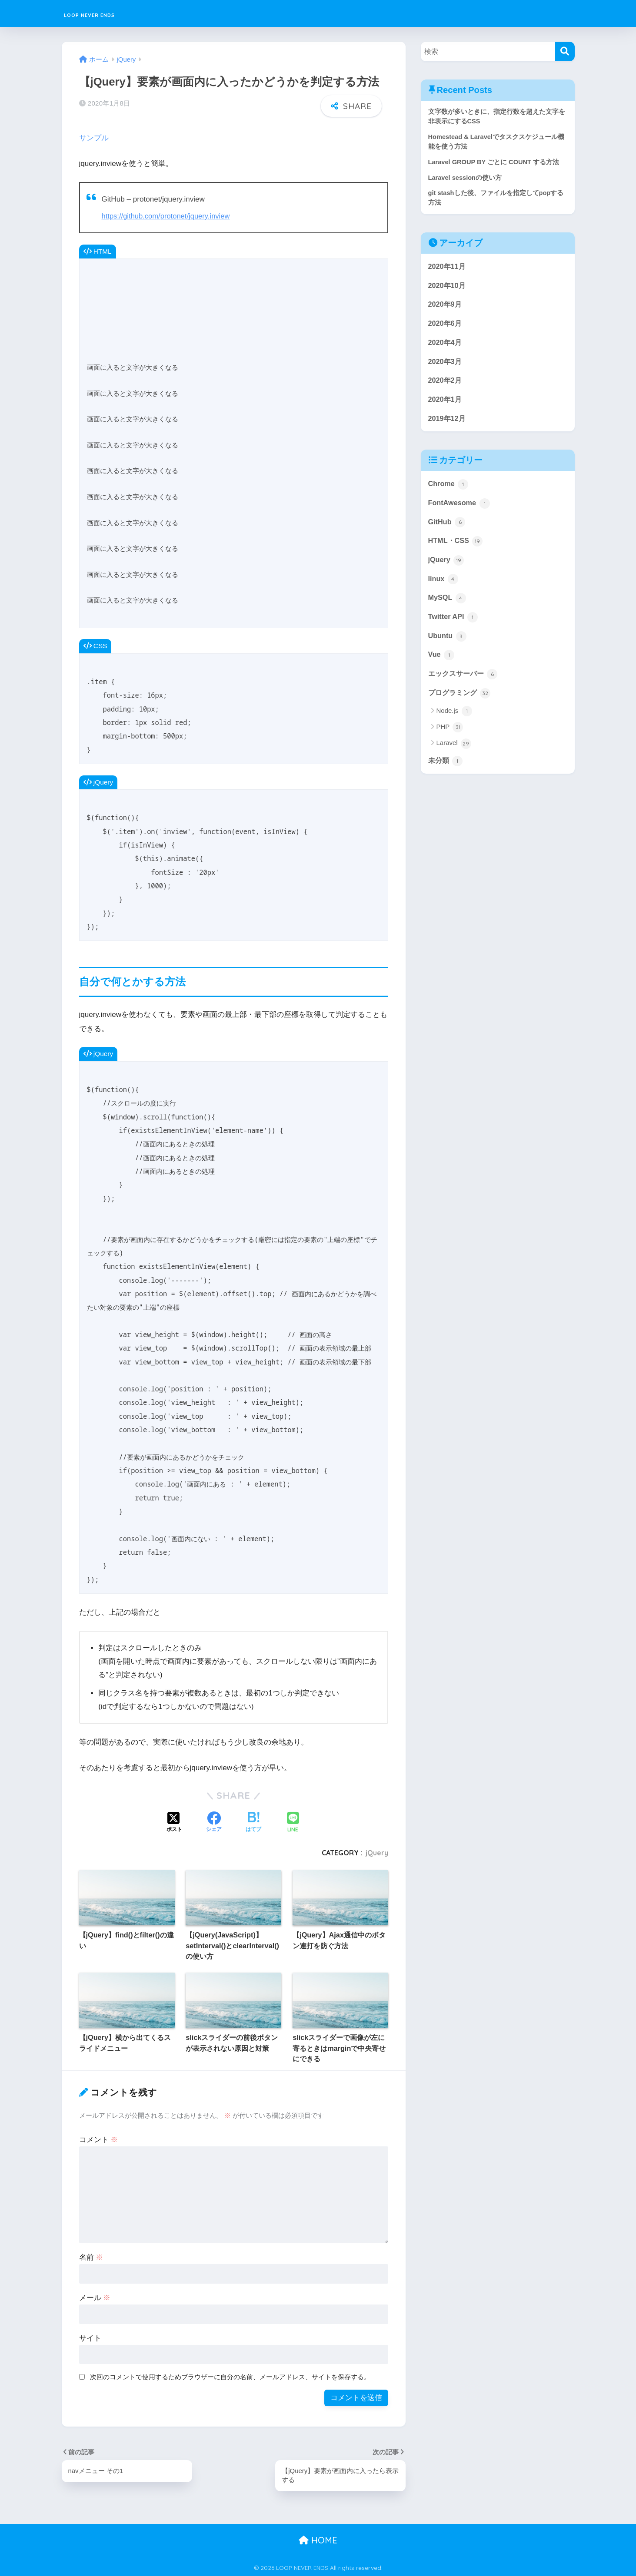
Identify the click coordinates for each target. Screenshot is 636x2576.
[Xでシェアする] (174, 1821)
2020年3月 (445, 366)
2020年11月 (447, 269)
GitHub (447, 529)
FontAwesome (460, 510)
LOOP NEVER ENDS (113, 13)
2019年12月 (447, 425)
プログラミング (461, 704)
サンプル (94, 136)
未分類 (446, 772)
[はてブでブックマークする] (253, 1821)
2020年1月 (445, 405)
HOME (318, 2539)
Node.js (454, 723)
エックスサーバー (464, 685)
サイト (90, 2336)
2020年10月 (447, 289)
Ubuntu (447, 646)
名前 (91, 2256)
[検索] (565, 51)
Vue (441, 665)
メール (95, 2296)
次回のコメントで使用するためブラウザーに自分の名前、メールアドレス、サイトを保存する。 (230, 2375)
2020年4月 (445, 347)
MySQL (447, 607)
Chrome (449, 491)
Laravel (453, 755)
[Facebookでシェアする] (214, 1821)
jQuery (377, 1851)
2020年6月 (445, 327)
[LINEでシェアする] (293, 1821)
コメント (98, 2138)
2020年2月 (445, 385)
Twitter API (453, 627)
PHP (449, 739)
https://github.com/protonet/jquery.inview (168, 214)
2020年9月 (445, 308)
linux (443, 588)
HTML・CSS (456, 549)
